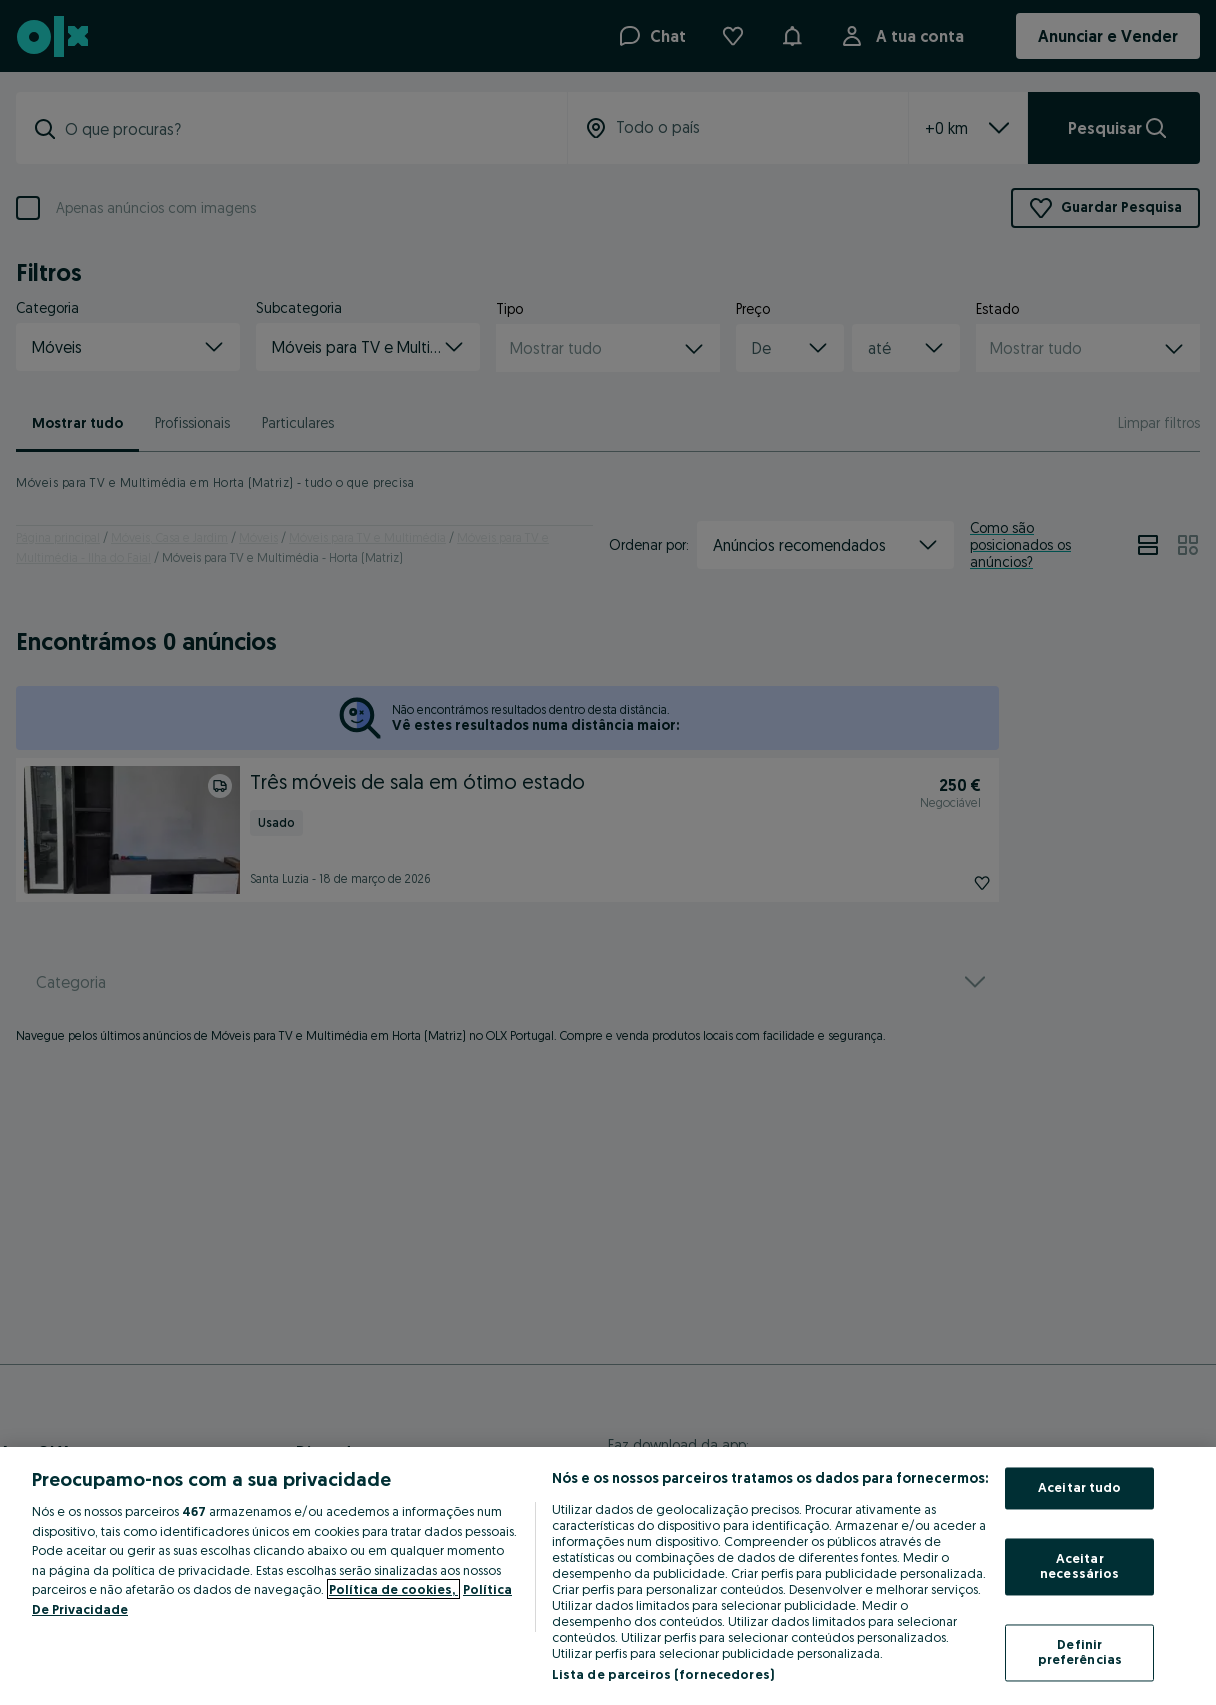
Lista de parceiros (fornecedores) (663, 1674)
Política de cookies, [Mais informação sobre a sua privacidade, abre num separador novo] (393, 1589)
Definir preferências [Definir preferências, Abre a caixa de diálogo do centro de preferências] (1080, 1652)
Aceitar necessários (1079, 1566)
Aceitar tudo (1080, 1488)
